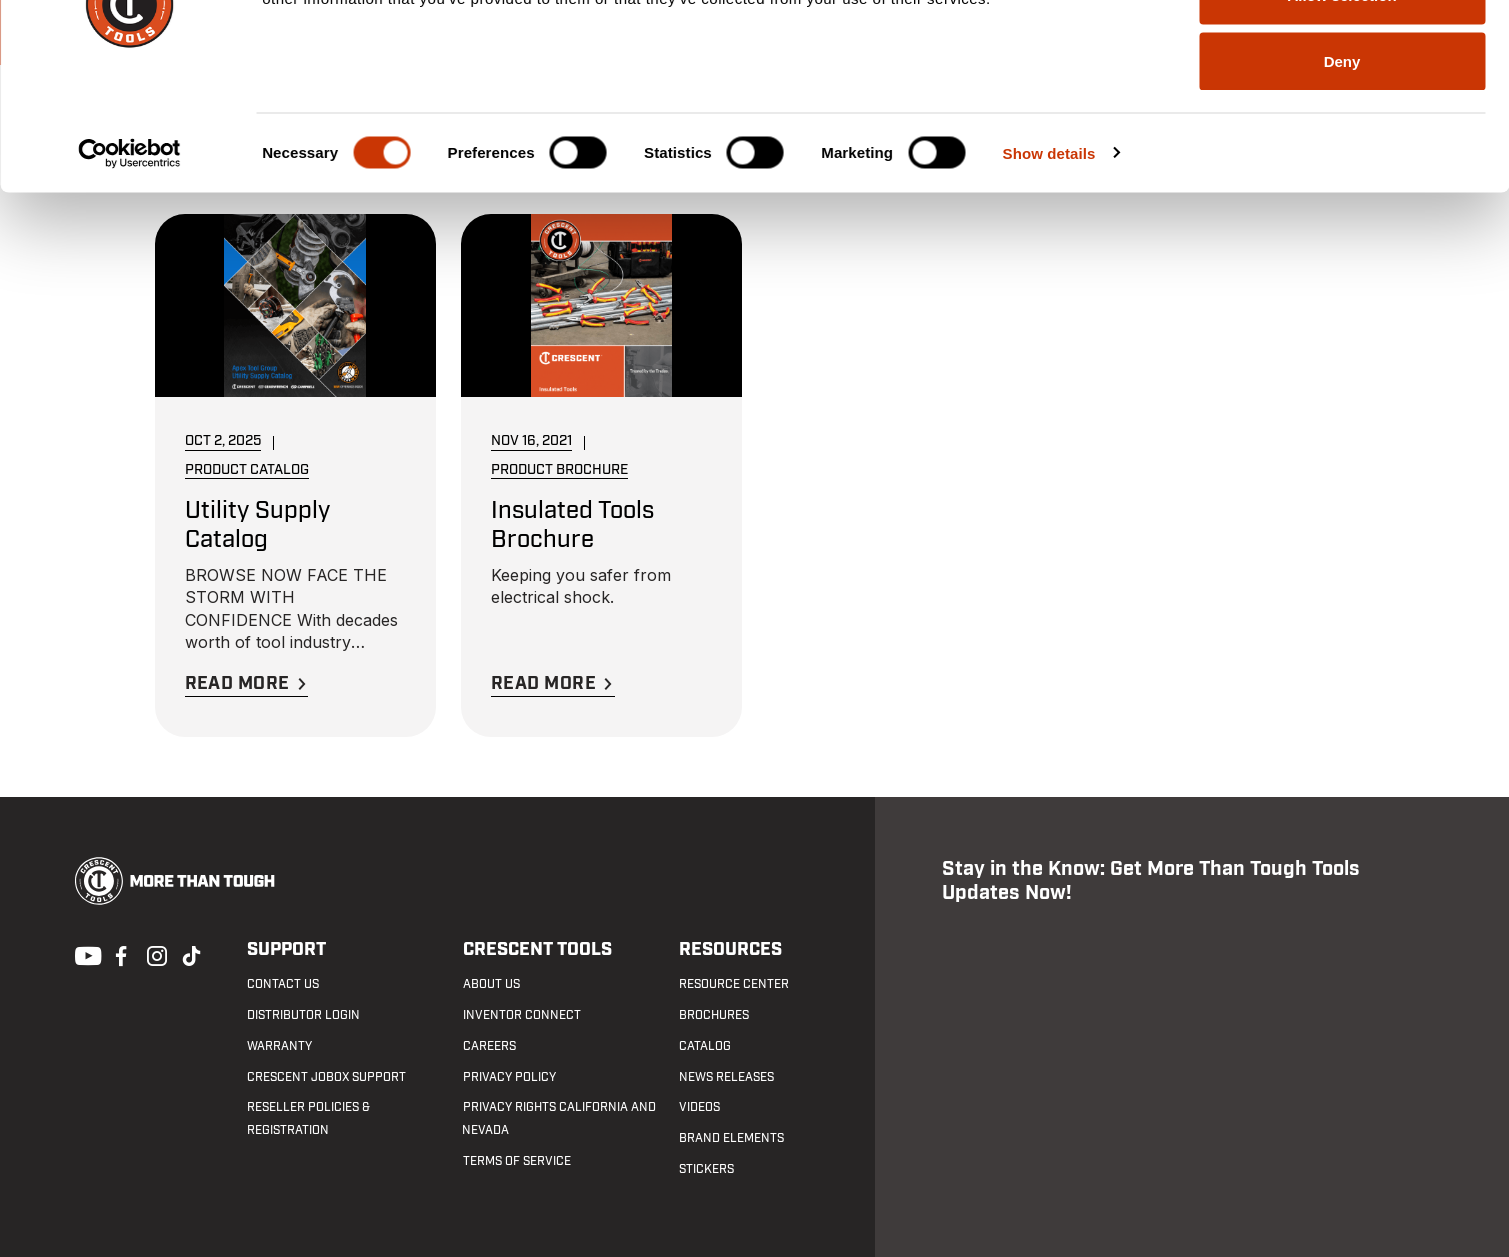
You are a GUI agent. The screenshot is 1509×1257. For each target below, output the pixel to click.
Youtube (83, 954)
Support (286, 950)
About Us (490, 985)
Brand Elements (730, 1138)
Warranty (279, 1046)
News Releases (725, 1077)
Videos (698, 1108)
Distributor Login (303, 1015)
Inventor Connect (521, 1015)
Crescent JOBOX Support (326, 1077)
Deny (1342, 183)
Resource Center (733, 985)
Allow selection (1341, 118)
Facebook (119, 954)
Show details (1049, 275)
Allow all (1342, 52)
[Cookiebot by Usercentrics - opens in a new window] (129, 276)
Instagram (155, 954)
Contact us (283, 985)
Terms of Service (516, 1161)
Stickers (705, 1169)
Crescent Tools (536, 950)
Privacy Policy (508, 1077)
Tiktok (191, 954)
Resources (729, 950)
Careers (488, 1046)
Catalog (704, 1046)
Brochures (713, 1015)
